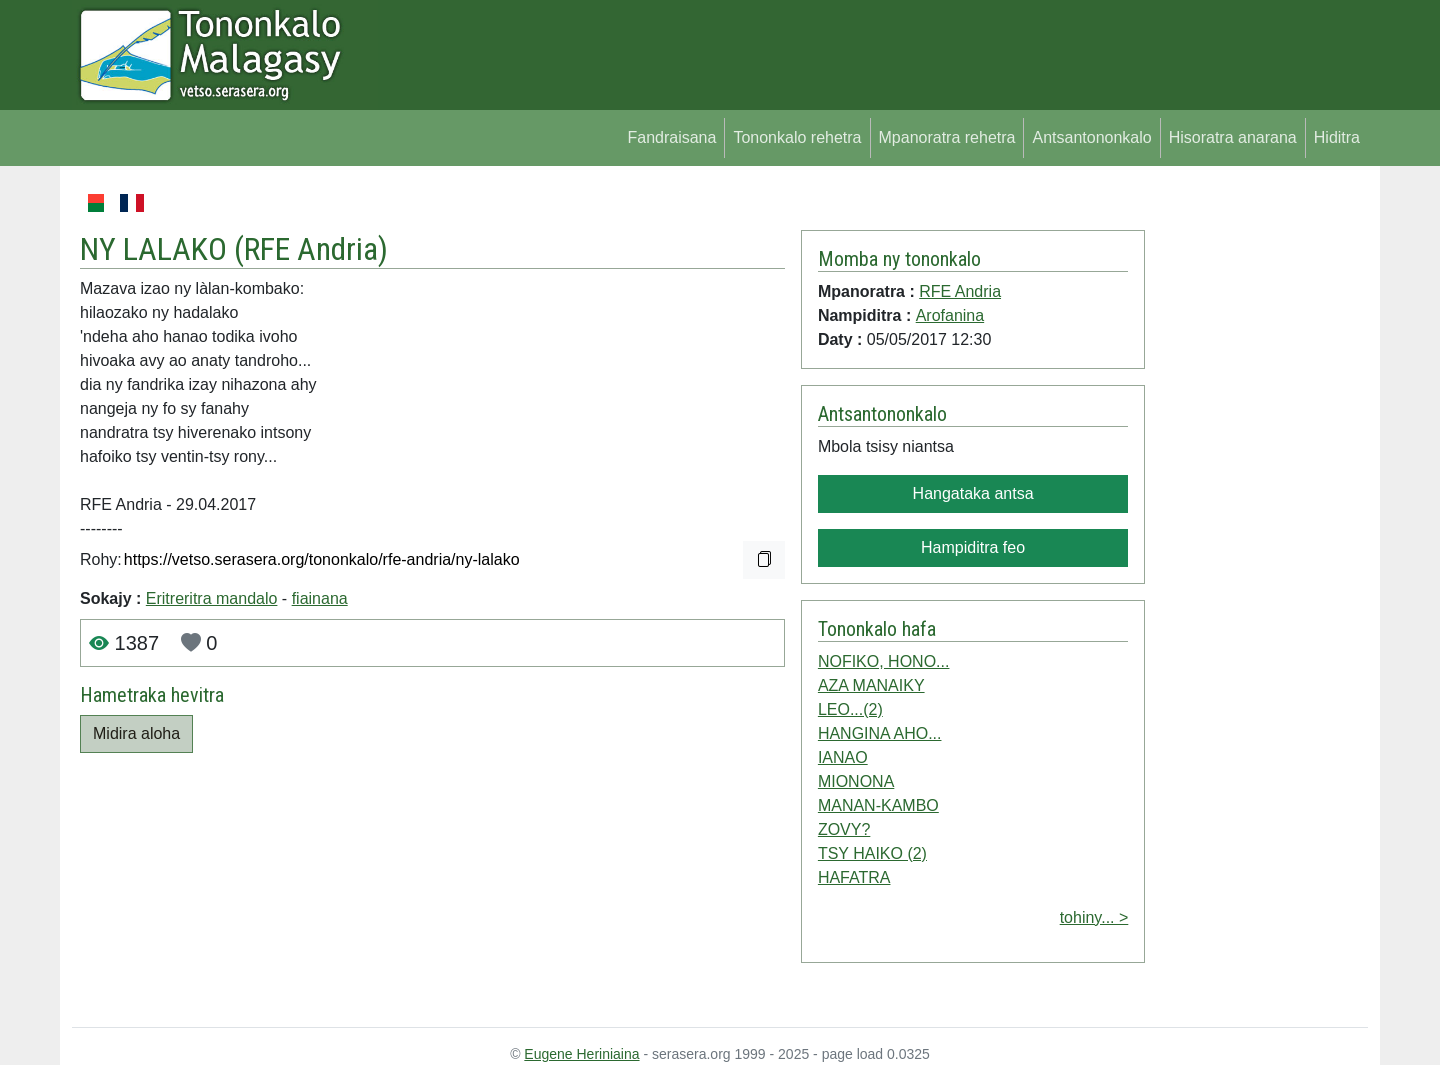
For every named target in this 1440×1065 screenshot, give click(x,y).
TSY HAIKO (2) (872, 853)
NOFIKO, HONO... (884, 661)
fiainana (320, 598)
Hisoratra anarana (1233, 137)
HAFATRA (854, 877)
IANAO (843, 757)
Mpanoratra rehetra (947, 137)
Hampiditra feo (973, 547)
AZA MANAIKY (871, 685)
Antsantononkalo (1091, 137)
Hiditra (1337, 137)
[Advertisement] (1256, 490)
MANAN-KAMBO (878, 805)
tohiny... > (1094, 917)
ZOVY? (844, 829)
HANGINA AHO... (880, 733)
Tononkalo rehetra (797, 137)
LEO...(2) (850, 709)
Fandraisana (671, 137)
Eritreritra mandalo (212, 598)
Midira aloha (136, 733)
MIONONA (856, 781)
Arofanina (950, 315)
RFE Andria (311, 249)
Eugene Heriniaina (581, 1054)
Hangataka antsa (973, 493)
